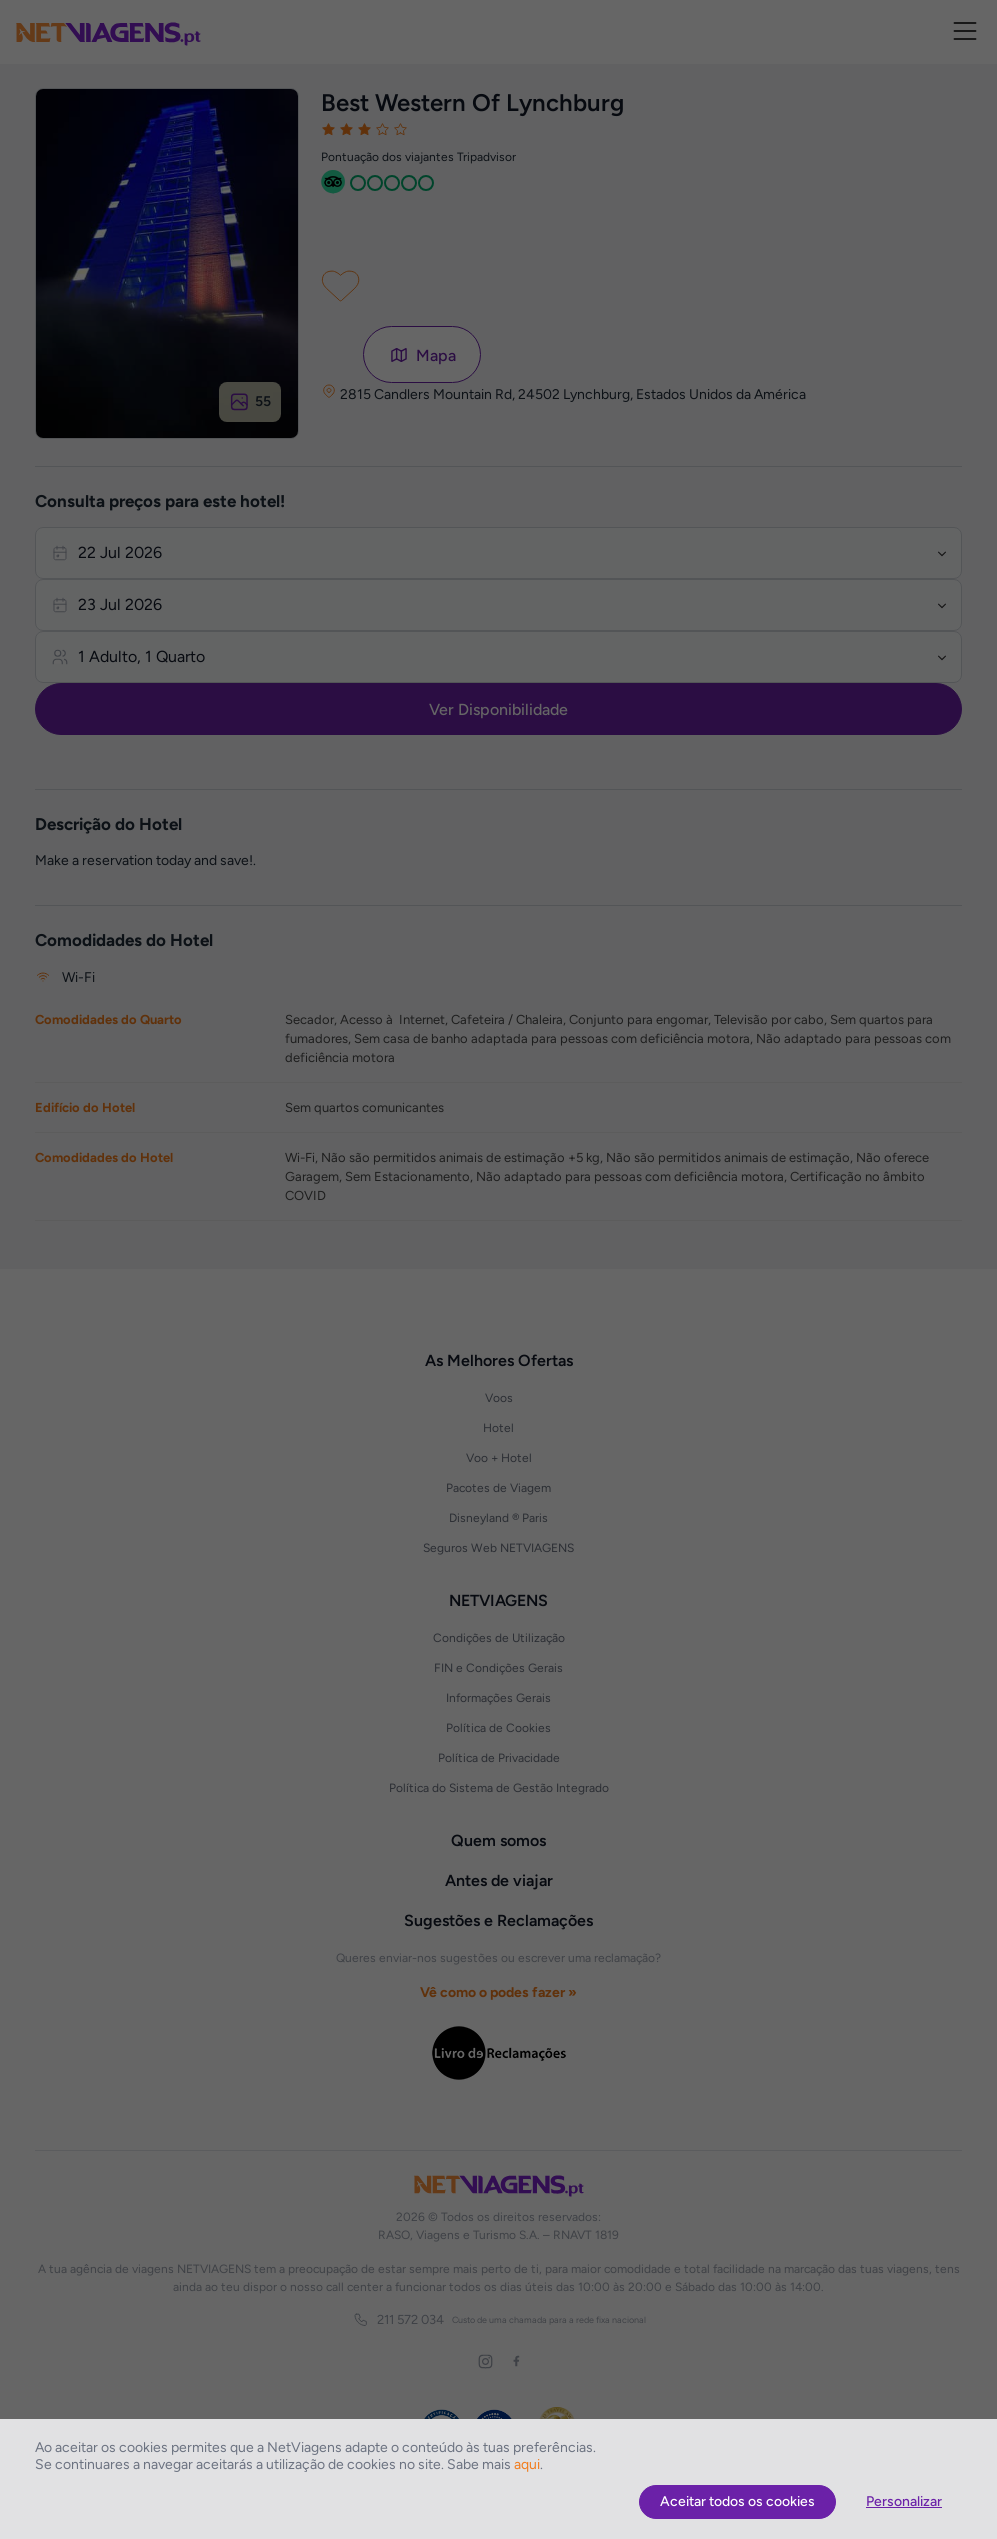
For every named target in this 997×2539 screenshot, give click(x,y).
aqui (527, 2464)
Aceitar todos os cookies (737, 2501)
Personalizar (904, 2501)
